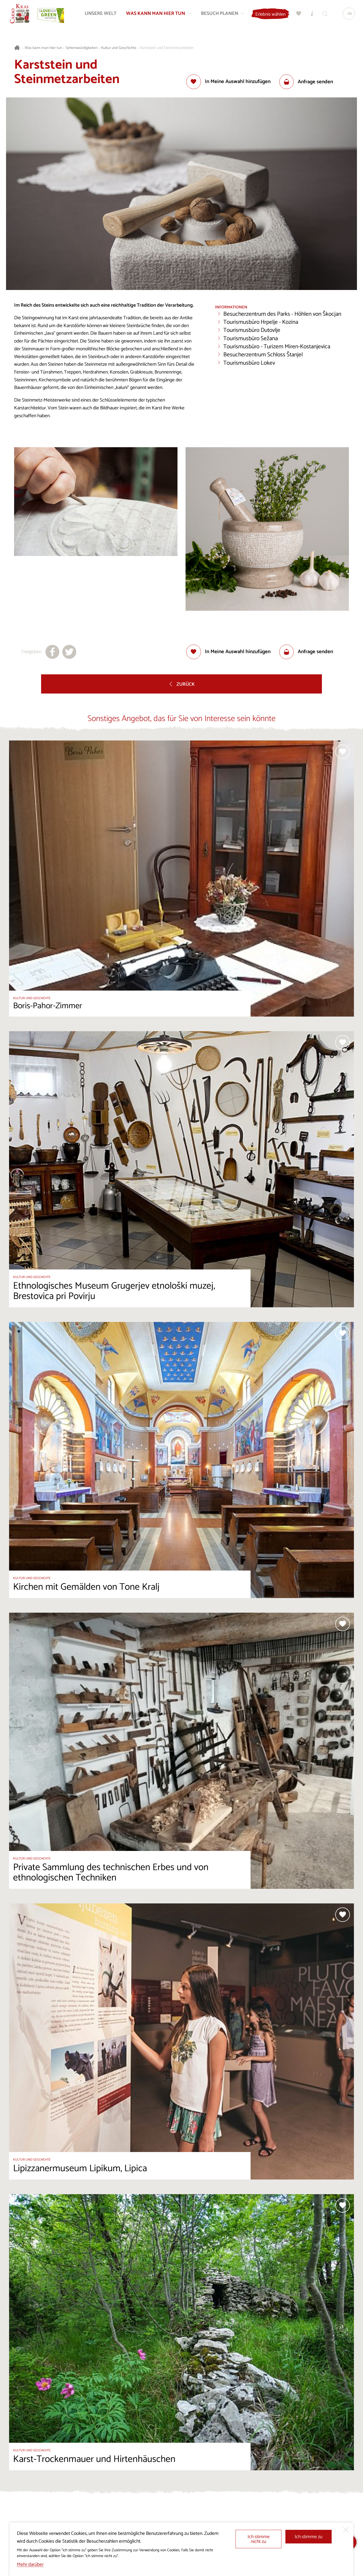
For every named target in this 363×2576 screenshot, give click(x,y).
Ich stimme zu (308, 2537)
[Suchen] (324, 14)
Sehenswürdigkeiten (82, 48)
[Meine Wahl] (298, 14)
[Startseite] (20, 14)
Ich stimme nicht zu (259, 2539)
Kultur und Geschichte (118, 48)
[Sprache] (348, 14)
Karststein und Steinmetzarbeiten (167, 48)
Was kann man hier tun (43, 48)
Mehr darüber (30, 2564)
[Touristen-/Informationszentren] (311, 14)
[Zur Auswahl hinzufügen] (229, 81)
